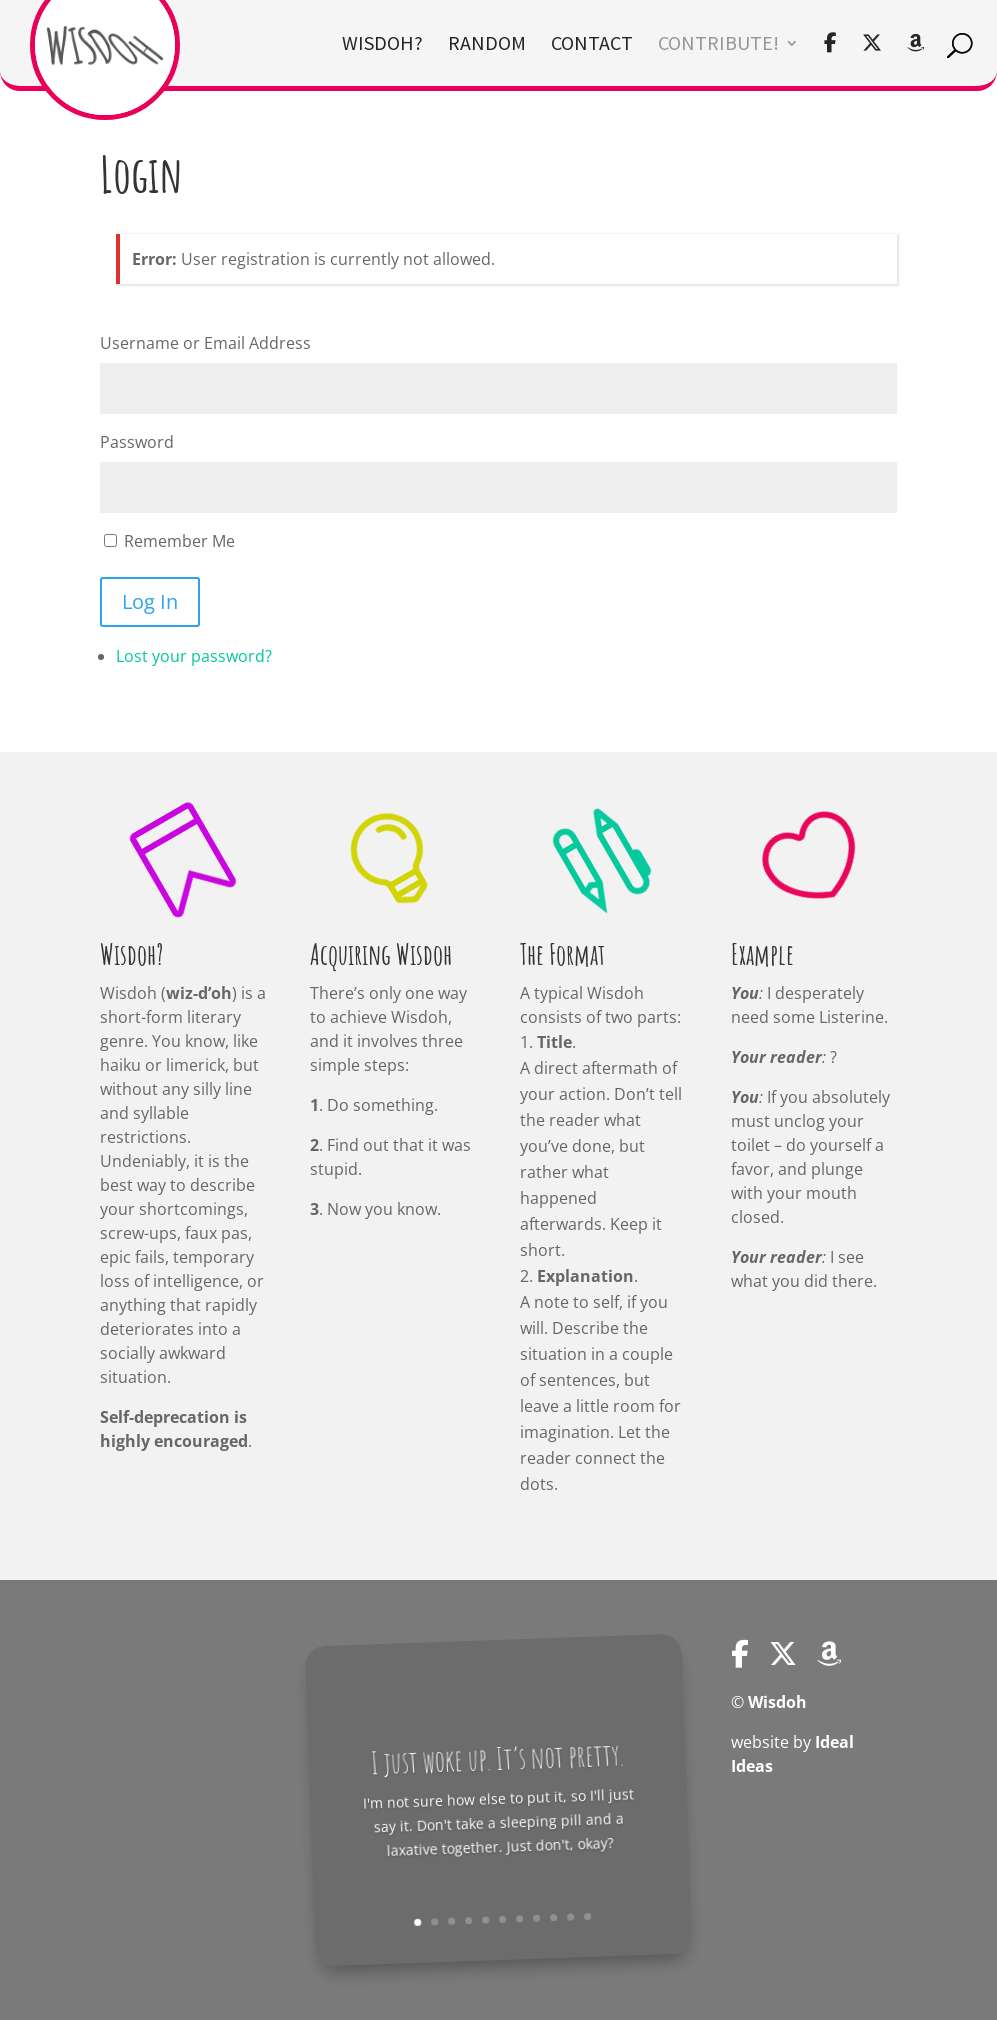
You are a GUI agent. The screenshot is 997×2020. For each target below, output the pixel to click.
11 (572, 1919)
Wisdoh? (382, 45)
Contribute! (718, 45)
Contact (592, 45)
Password (137, 442)
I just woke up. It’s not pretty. (500, 1758)
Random (487, 45)
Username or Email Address (205, 343)
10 (557, 1919)
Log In (150, 601)
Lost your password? (194, 656)
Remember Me (179, 541)
